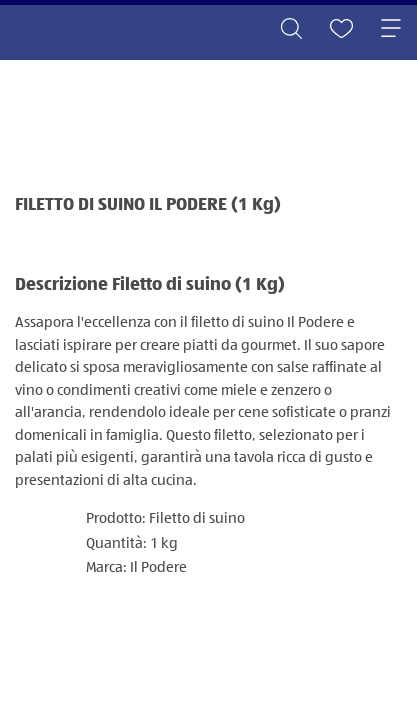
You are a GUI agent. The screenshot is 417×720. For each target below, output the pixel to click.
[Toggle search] (291, 30)
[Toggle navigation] (391, 30)
